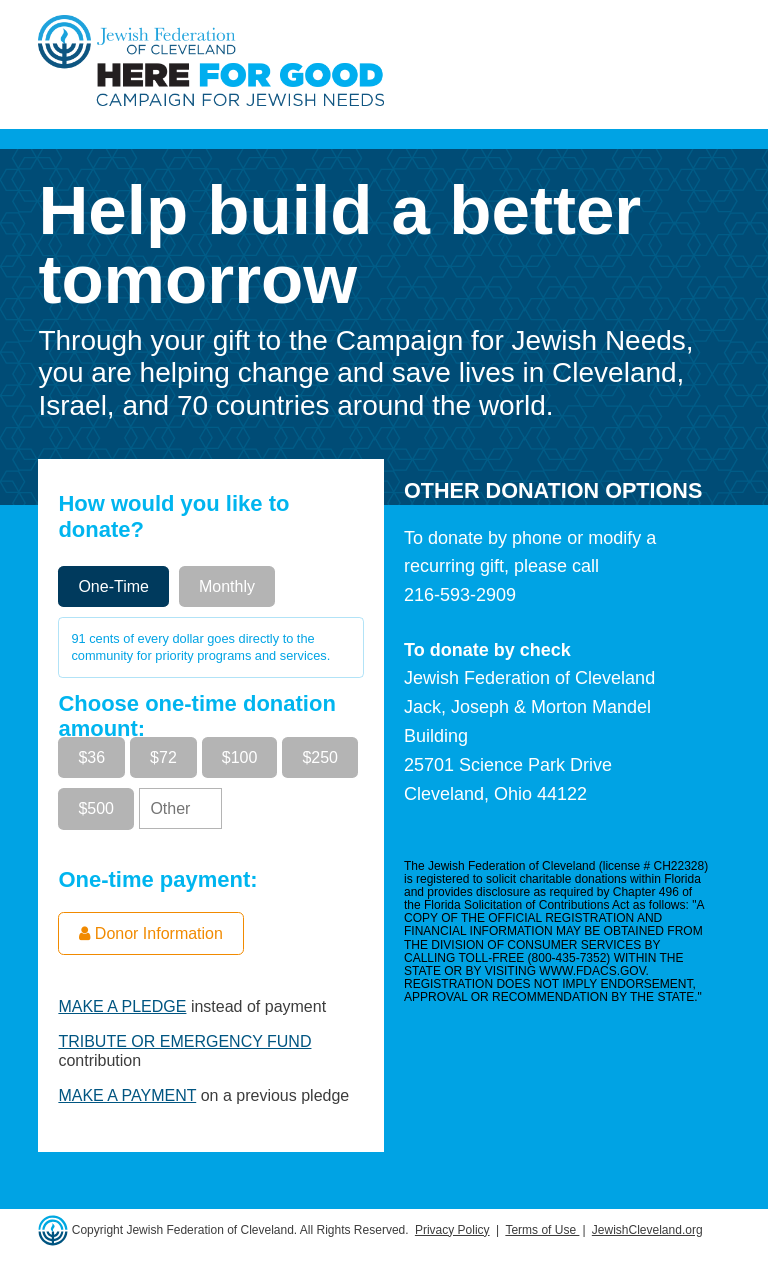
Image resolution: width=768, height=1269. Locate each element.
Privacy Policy (452, 1230)
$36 (91, 757)
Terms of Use (542, 1230)
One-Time (113, 586)
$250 (320, 757)
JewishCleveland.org (647, 1230)
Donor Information (151, 933)
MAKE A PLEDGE (122, 1006)
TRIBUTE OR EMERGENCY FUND (184, 1041)
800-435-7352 (569, 958)
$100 (240, 757)
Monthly (227, 586)
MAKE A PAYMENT (127, 1095)
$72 (163, 757)
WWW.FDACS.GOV (592, 971)
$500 (96, 808)
